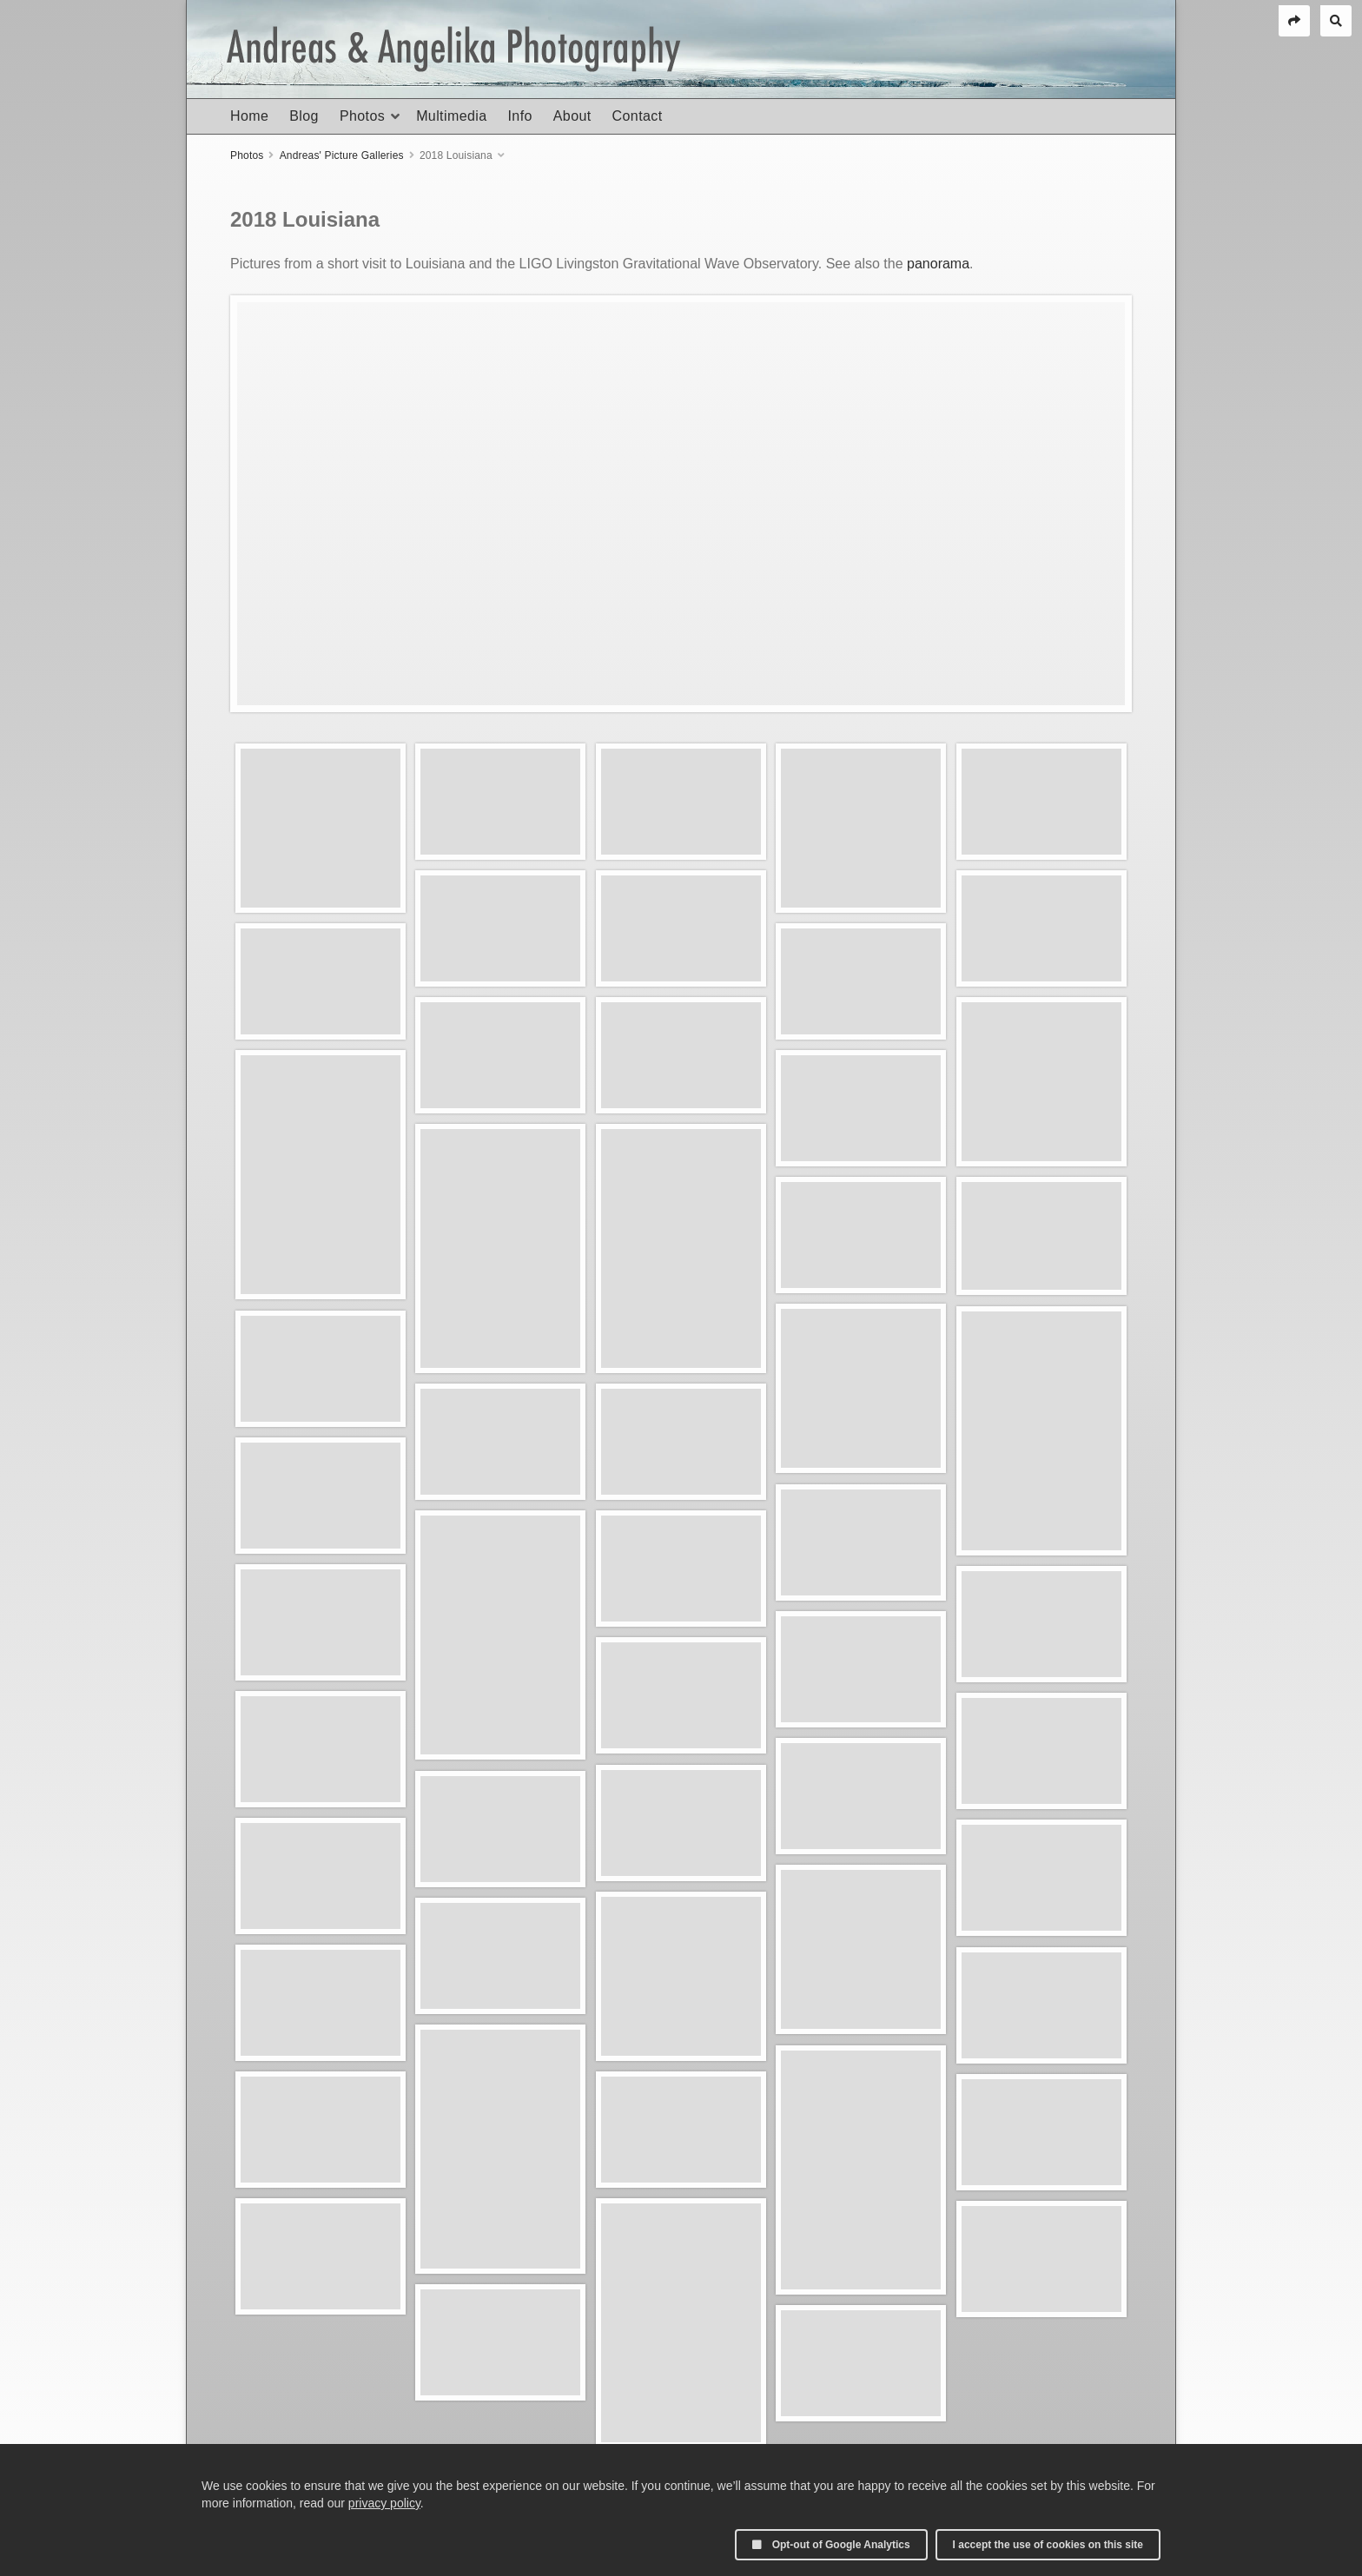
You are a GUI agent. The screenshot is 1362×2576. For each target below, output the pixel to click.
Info (519, 116)
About (572, 116)
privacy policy (384, 2503)
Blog (304, 116)
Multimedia (451, 116)
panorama (938, 263)
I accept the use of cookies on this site (1048, 2545)
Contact (637, 116)
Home (249, 116)
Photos (362, 116)
